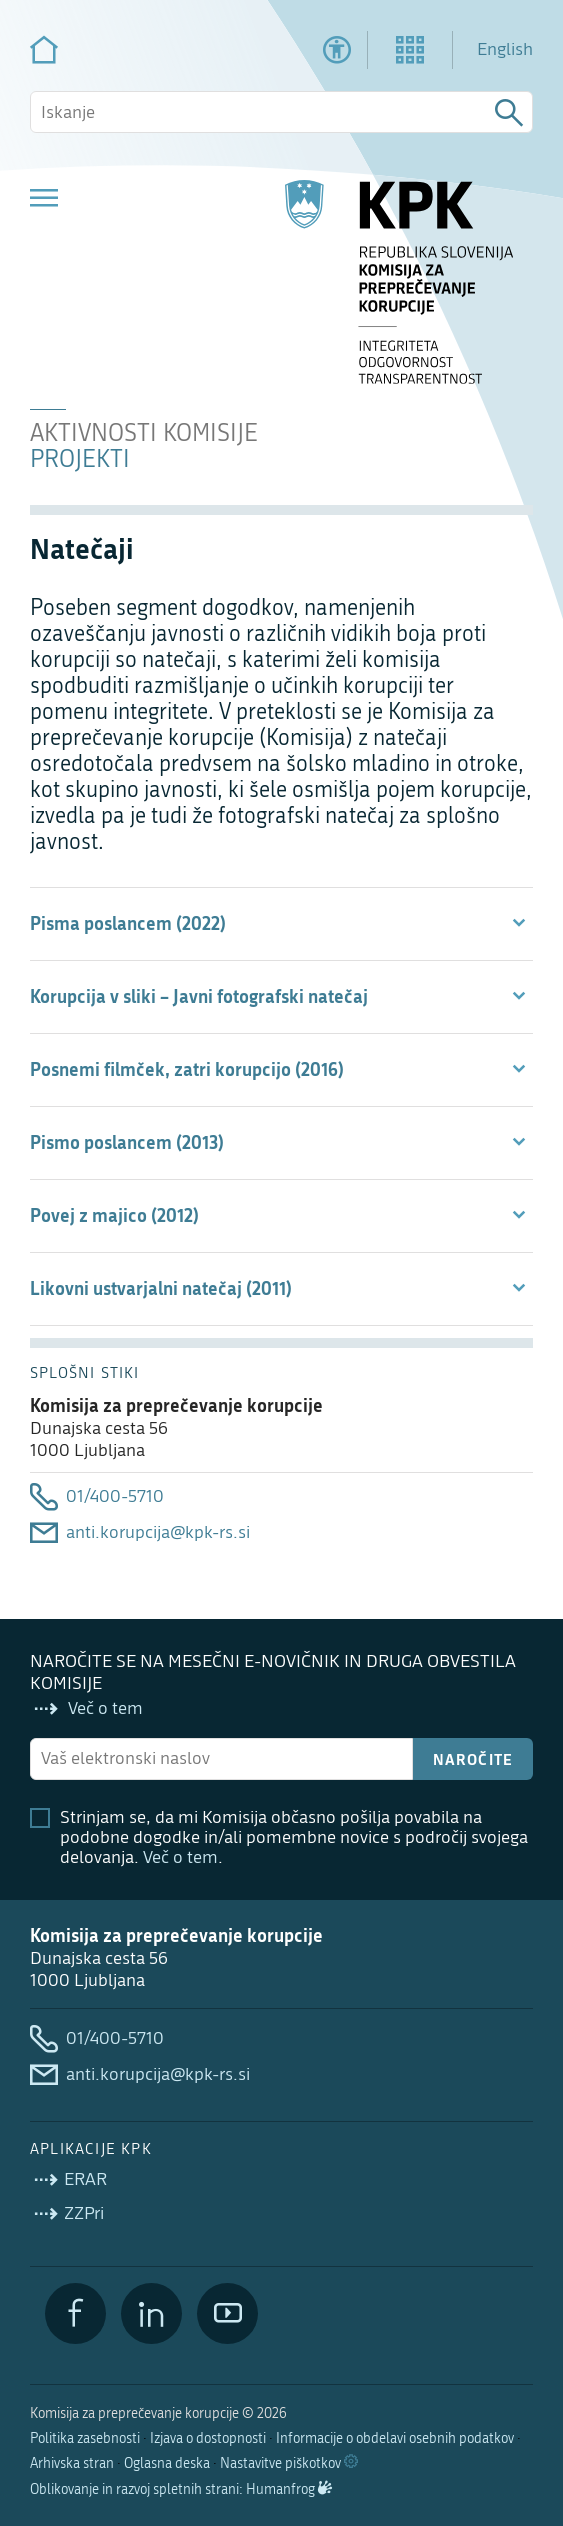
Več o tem (180, 1857)
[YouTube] (227, 2313)
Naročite (473, 1759)
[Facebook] (75, 2313)
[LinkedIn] (151, 2313)
